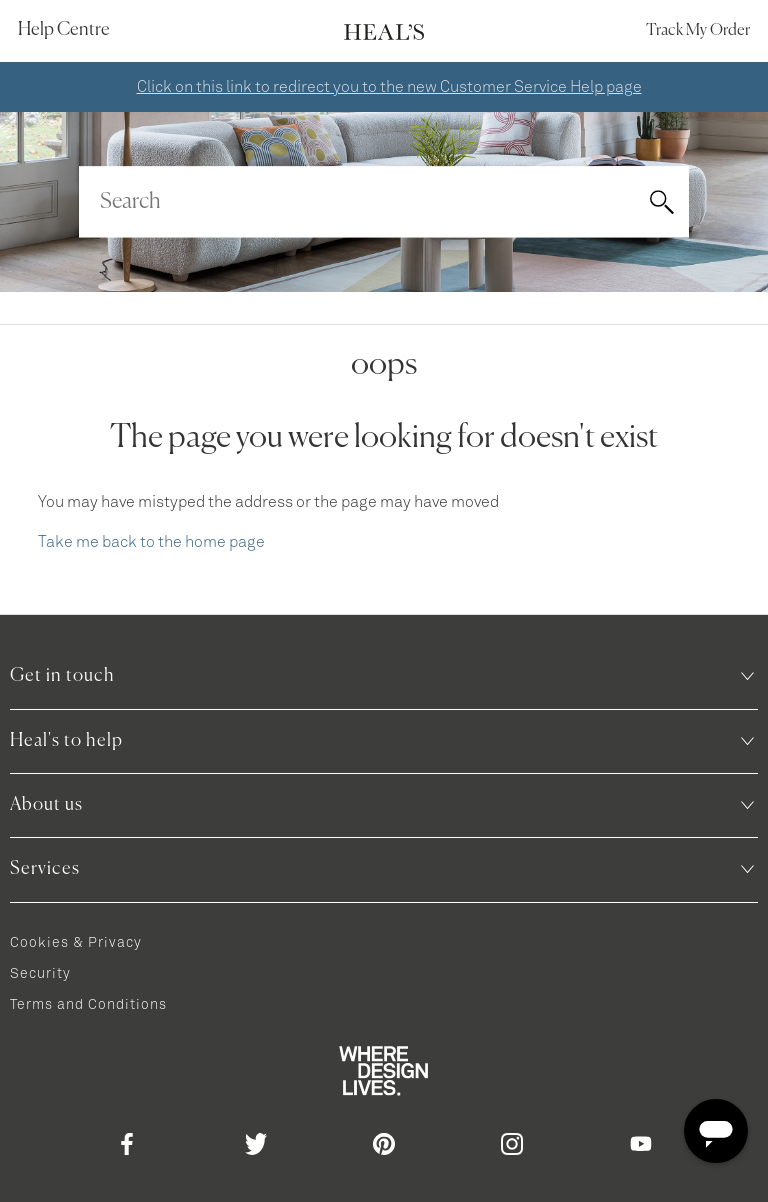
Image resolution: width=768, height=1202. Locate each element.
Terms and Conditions (88, 1005)
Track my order (698, 31)
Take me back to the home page (151, 542)
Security (40, 974)
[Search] (384, 201)
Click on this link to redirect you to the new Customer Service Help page (389, 87)
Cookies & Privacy (76, 943)
